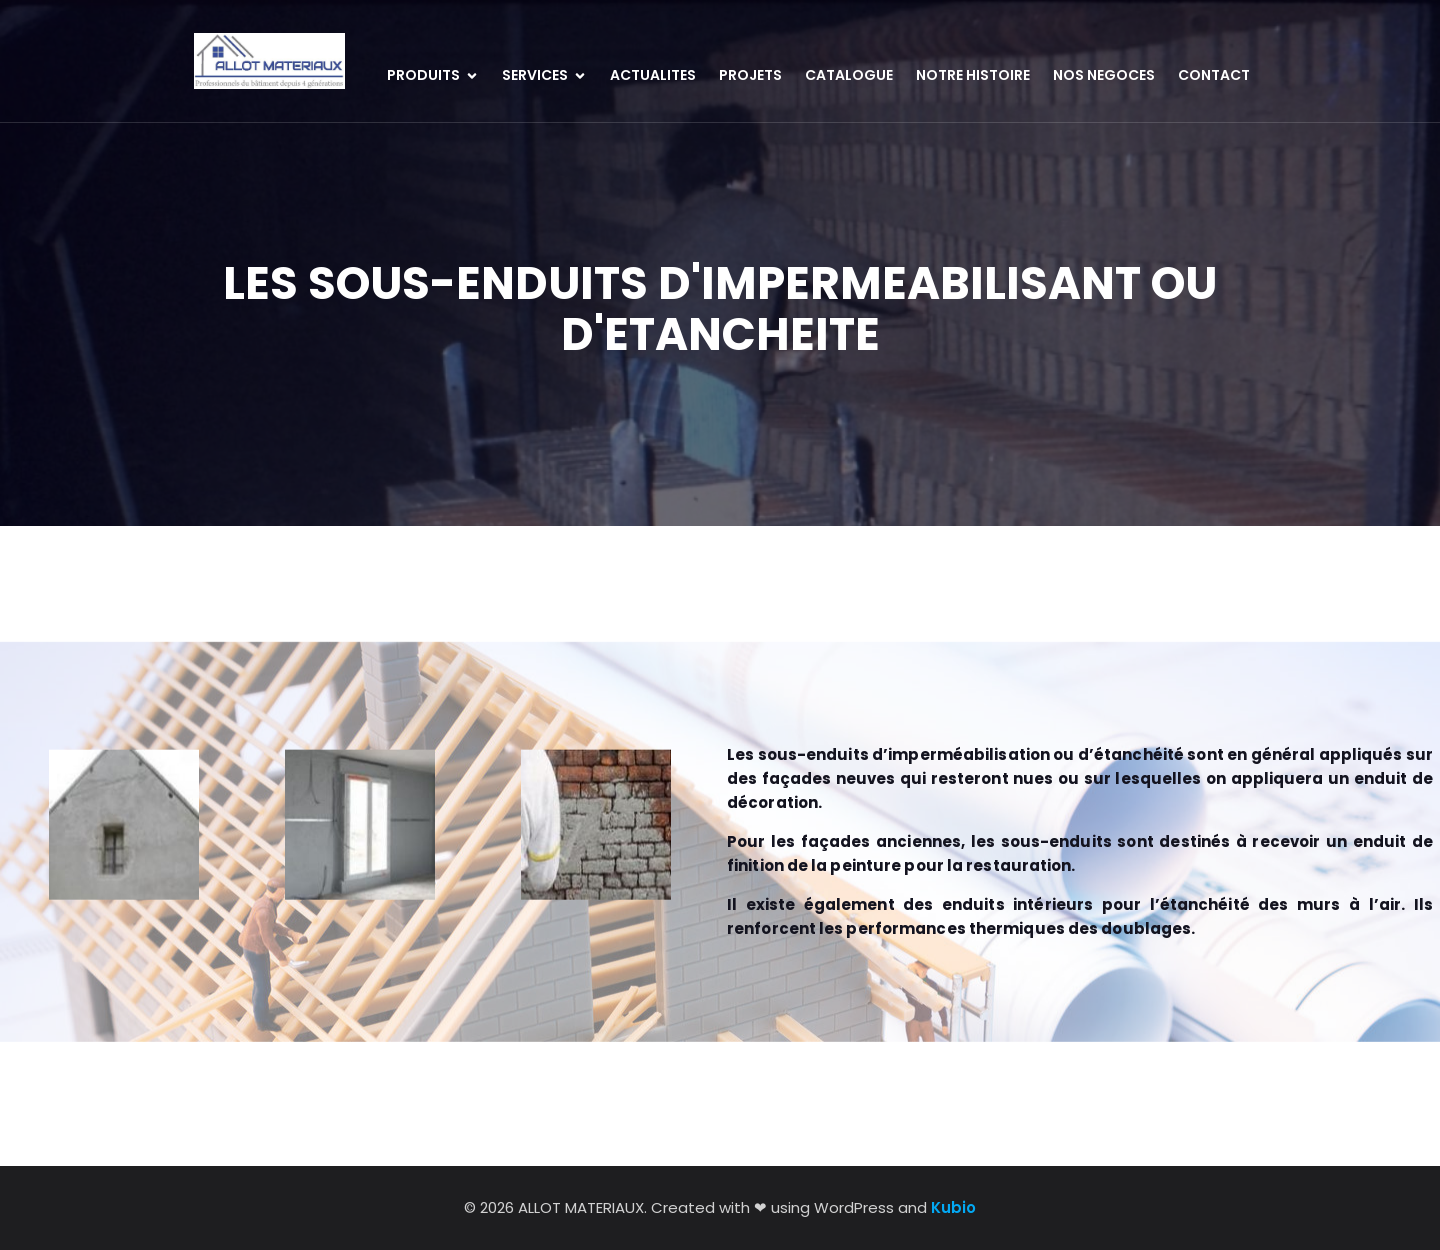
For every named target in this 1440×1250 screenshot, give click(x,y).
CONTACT (1214, 75)
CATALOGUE (849, 75)
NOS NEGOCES (1104, 75)
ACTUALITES (653, 75)
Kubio (953, 1207)
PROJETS (750, 75)
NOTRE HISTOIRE (973, 75)
